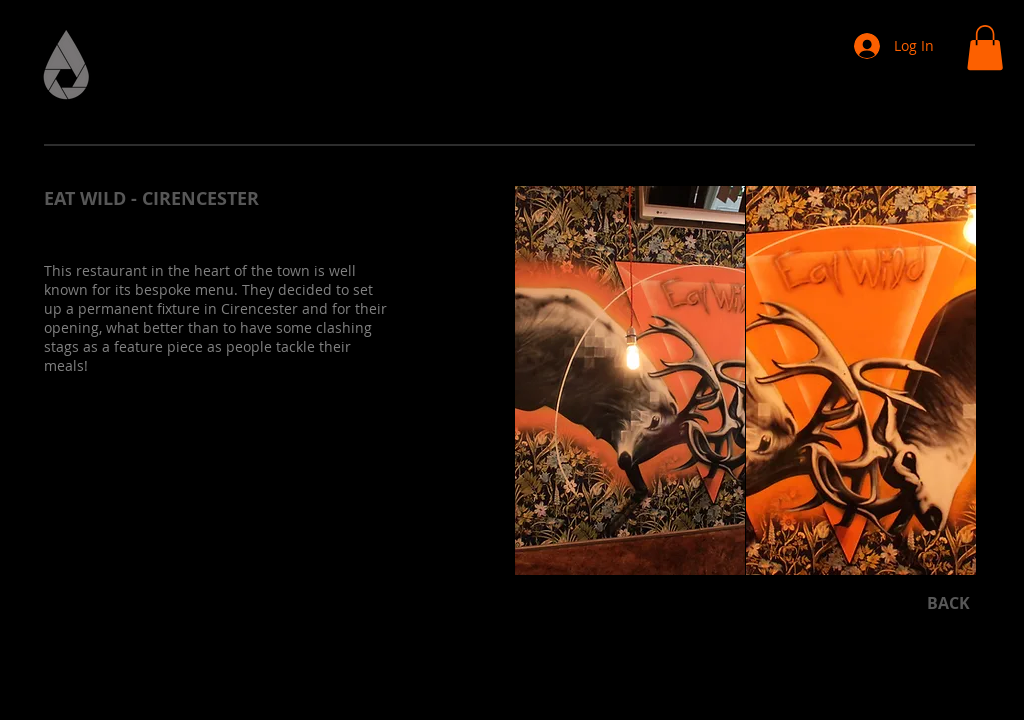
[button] (985, 47)
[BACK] (948, 602)
